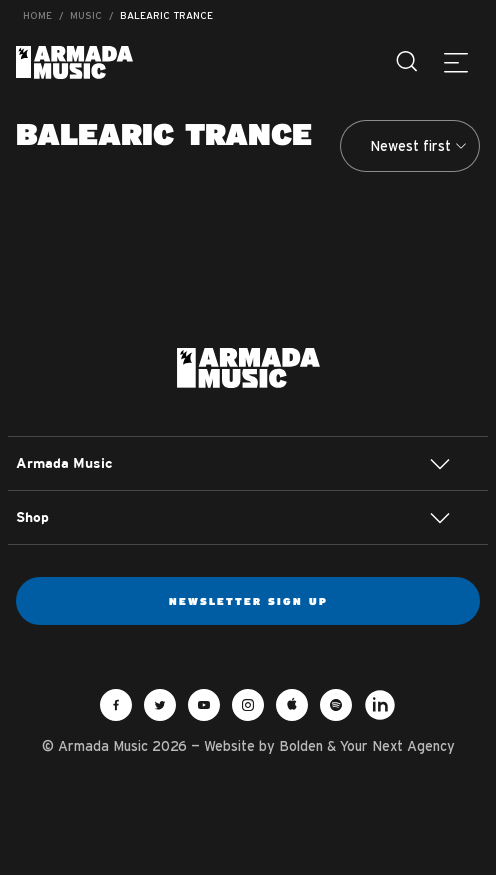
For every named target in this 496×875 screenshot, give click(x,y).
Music (86, 15)
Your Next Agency (397, 746)
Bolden (301, 746)
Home (37, 15)
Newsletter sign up (248, 601)
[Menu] (456, 62)
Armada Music (74, 62)
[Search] (408, 62)
